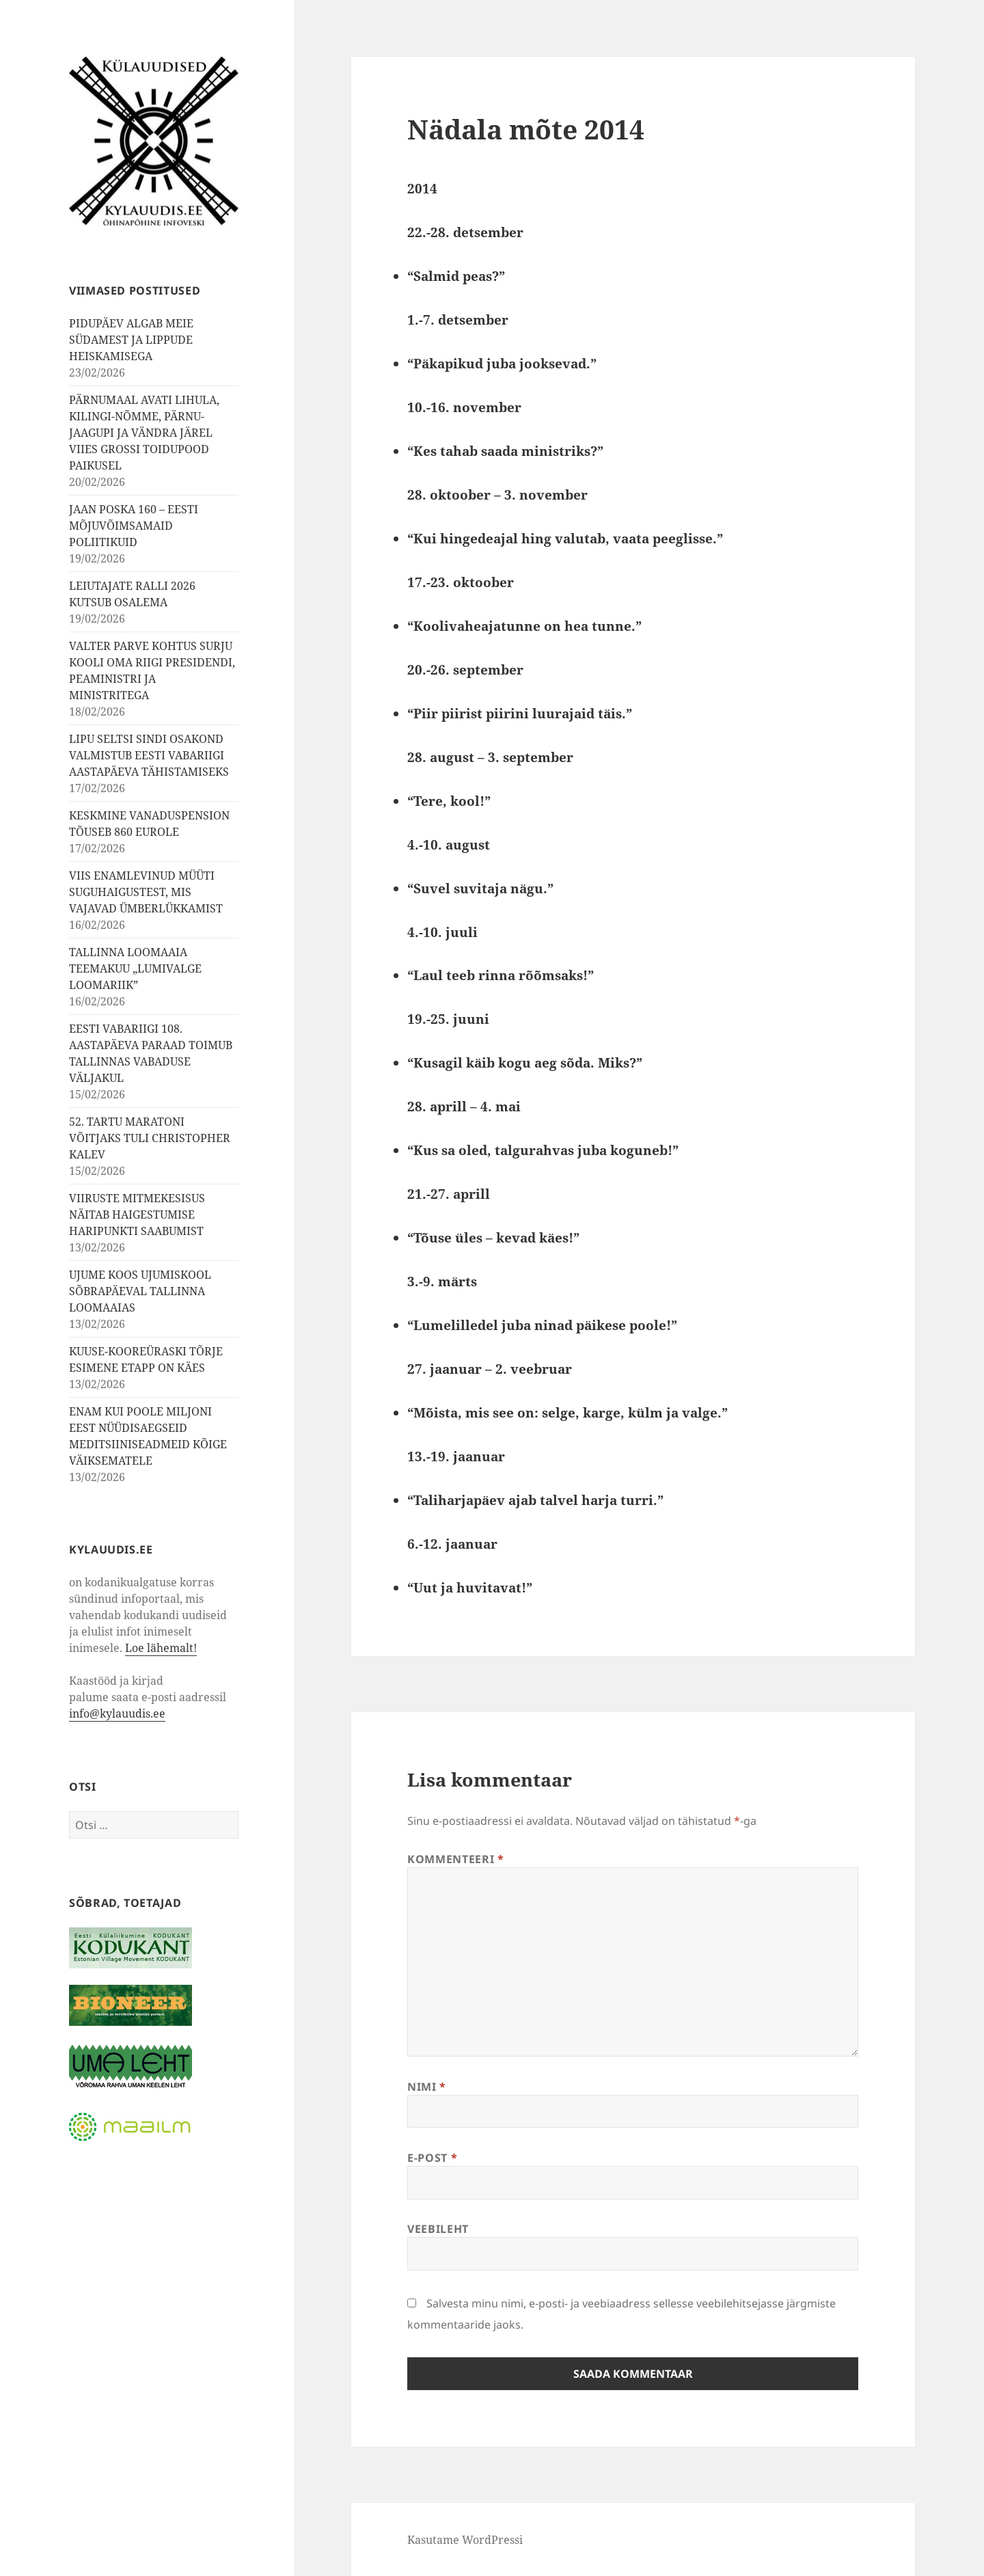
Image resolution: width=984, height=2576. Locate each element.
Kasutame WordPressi (465, 2539)
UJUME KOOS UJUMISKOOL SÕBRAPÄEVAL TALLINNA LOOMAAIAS (140, 1291)
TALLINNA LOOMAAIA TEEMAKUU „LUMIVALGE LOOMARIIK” (135, 968)
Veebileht (438, 2228)
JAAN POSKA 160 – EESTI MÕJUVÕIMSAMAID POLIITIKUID (133, 526)
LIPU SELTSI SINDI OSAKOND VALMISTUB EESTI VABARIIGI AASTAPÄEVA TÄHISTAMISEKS (149, 755)
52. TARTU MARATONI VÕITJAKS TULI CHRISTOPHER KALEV (149, 1138)
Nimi (426, 2086)
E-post (432, 2157)
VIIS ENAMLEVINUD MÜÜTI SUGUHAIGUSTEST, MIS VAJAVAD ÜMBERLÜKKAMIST (146, 892)
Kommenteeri (455, 1859)
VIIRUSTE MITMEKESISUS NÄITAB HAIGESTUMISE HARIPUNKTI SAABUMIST (137, 1214)
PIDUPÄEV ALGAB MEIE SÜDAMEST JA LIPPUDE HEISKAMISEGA (131, 340)
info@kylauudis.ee (117, 1713)
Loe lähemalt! (161, 1647)
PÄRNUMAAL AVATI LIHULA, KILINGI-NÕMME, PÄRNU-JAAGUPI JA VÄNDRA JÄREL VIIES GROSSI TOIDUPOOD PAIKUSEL (144, 432)
